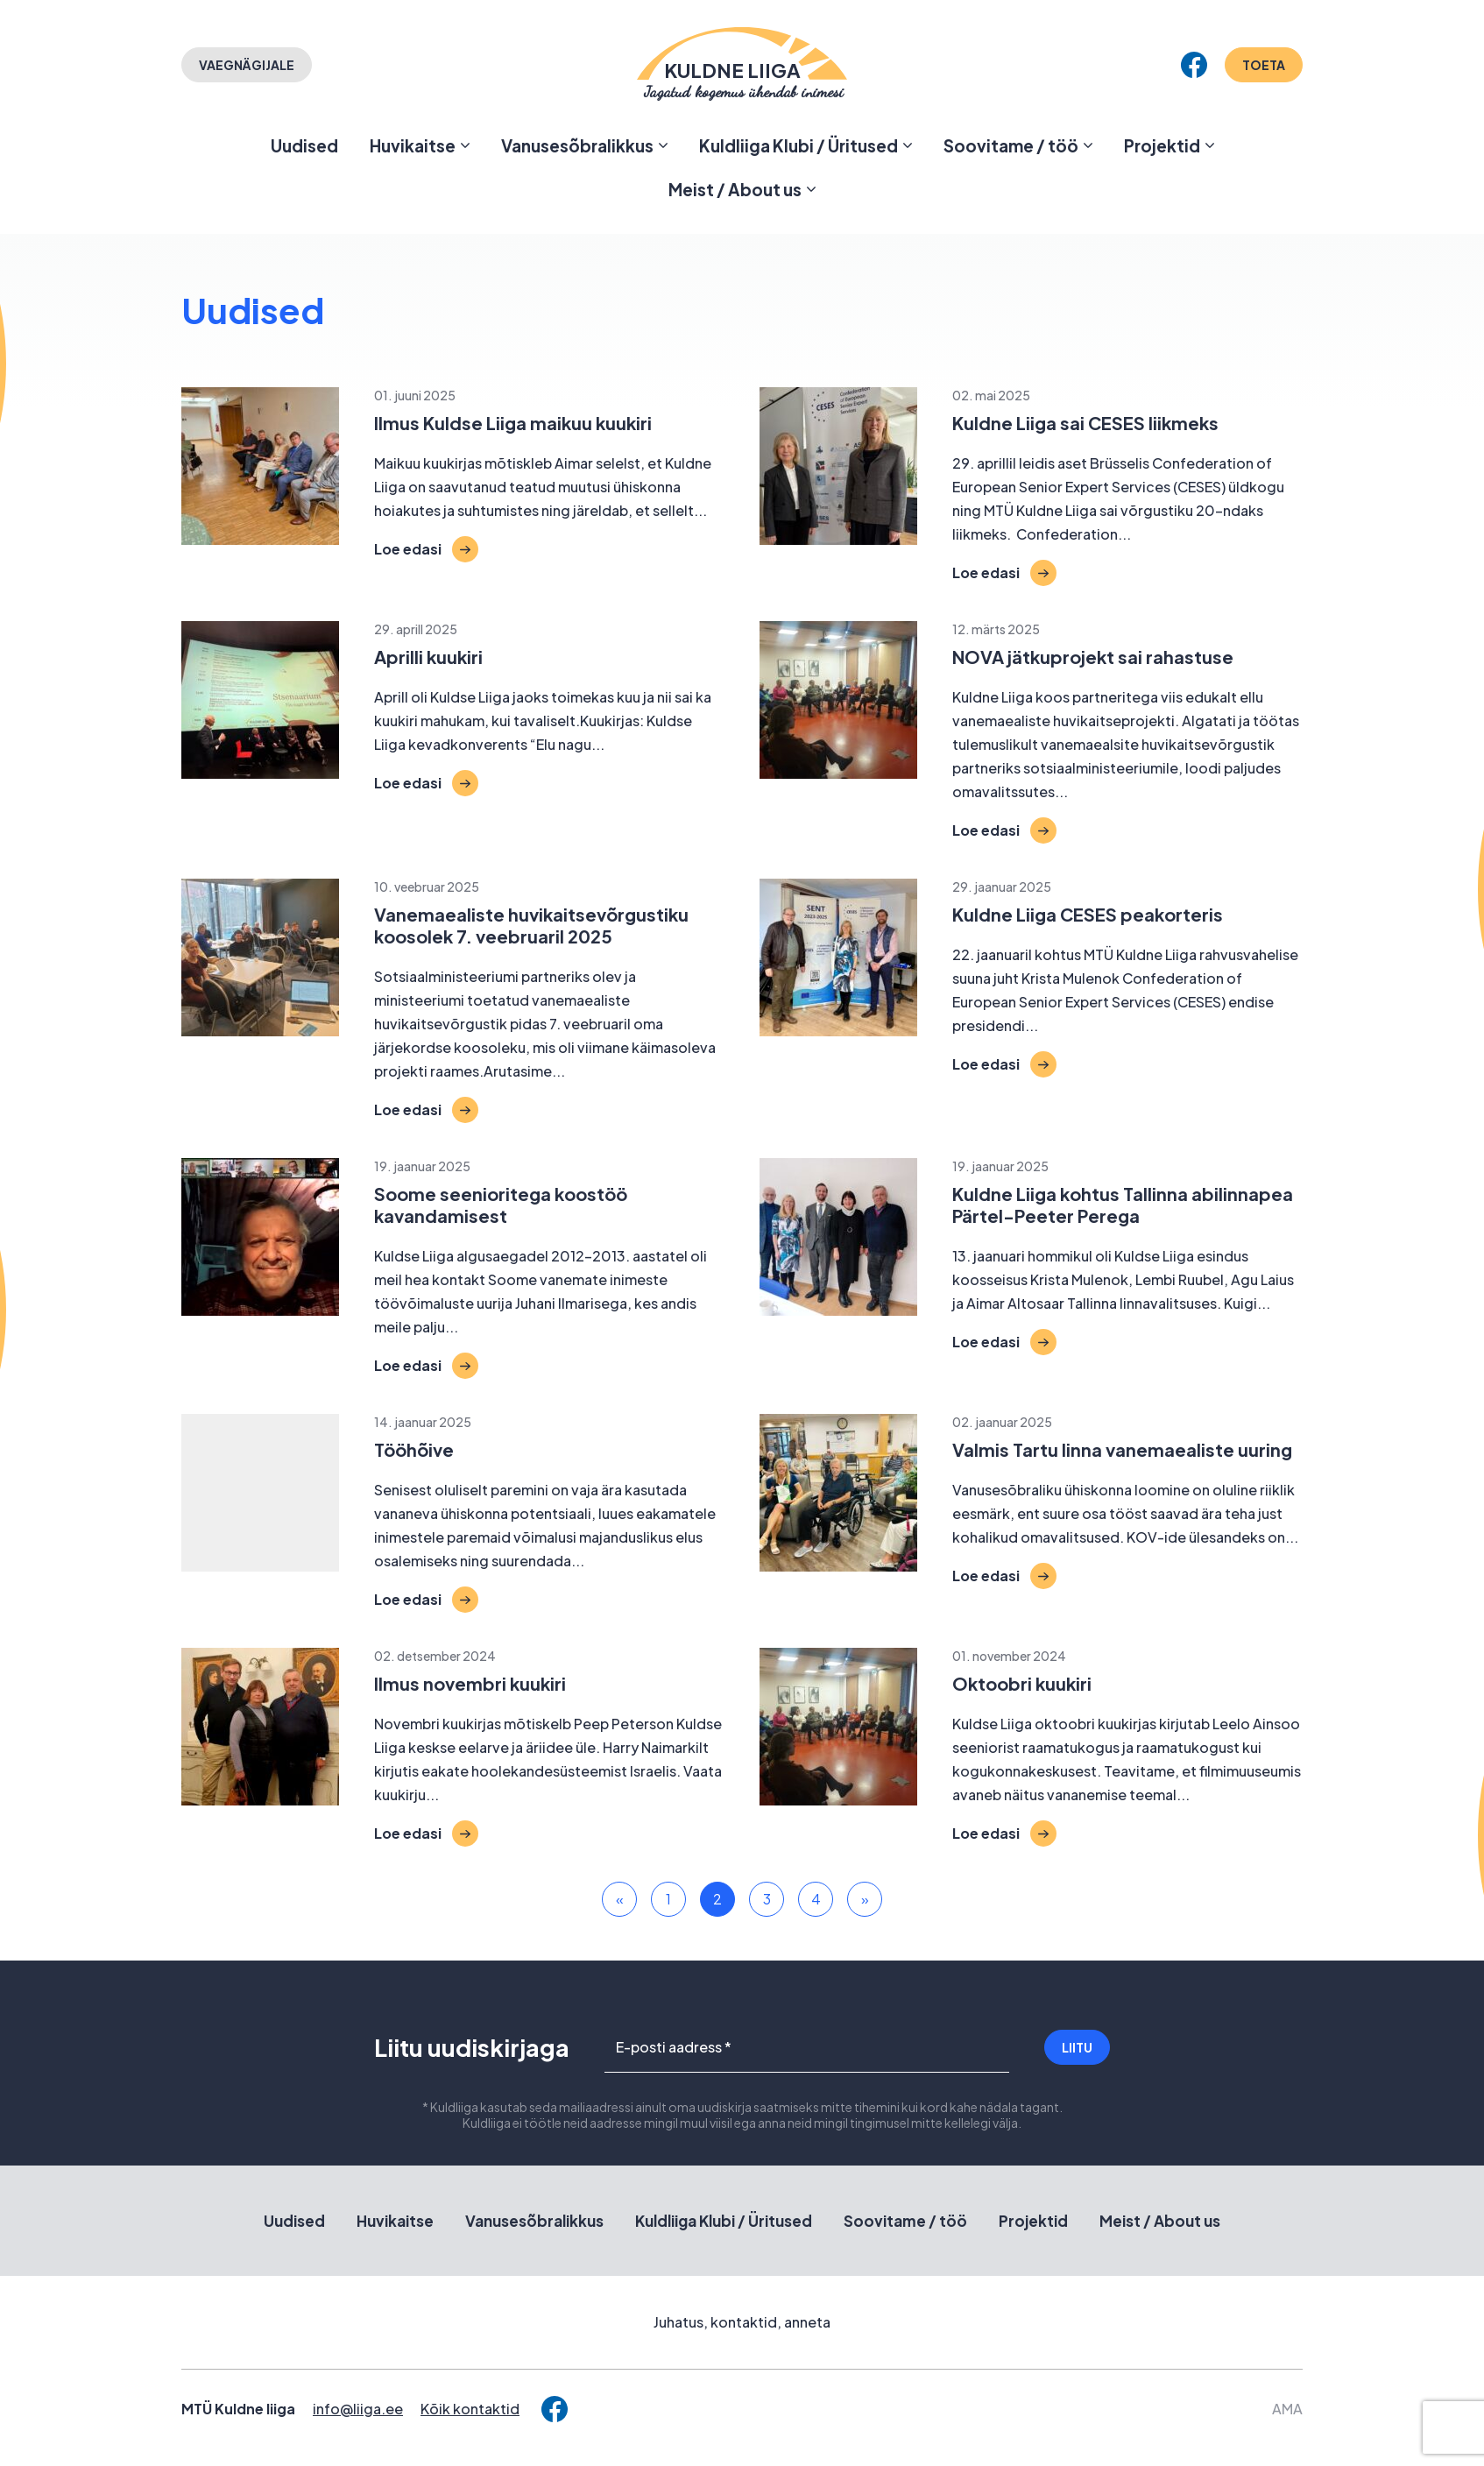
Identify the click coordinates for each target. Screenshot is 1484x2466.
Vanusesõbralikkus (577, 145)
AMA (1287, 2408)
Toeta (1263, 65)
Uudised (304, 145)
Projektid (1162, 145)
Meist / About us (735, 189)
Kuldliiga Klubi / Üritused (798, 145)
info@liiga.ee (358, 2408)
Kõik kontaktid (469, 2408)
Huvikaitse (413, 145)
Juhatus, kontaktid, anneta (742, 2322)
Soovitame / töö (1010, 145)
